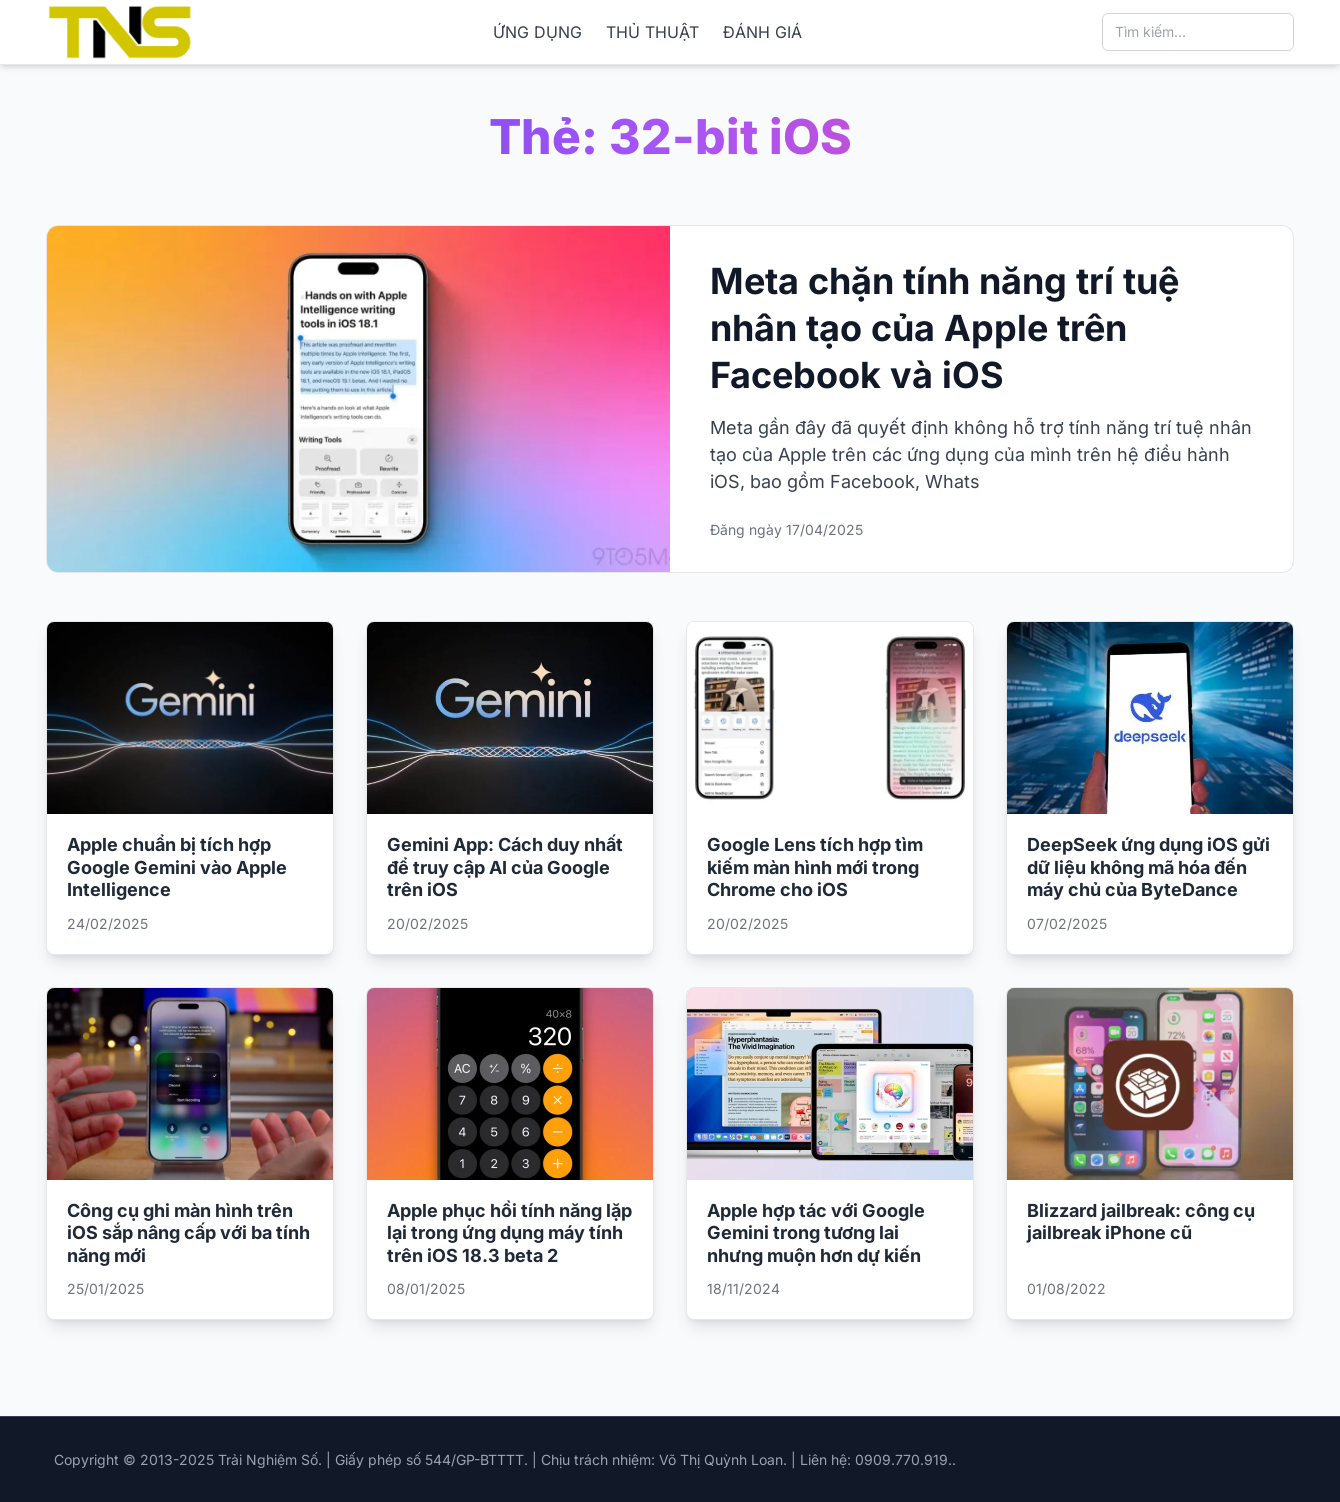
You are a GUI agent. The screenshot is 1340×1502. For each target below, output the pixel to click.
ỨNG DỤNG (537, 32)
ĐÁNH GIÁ (762, 32)
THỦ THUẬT (652, 32)
